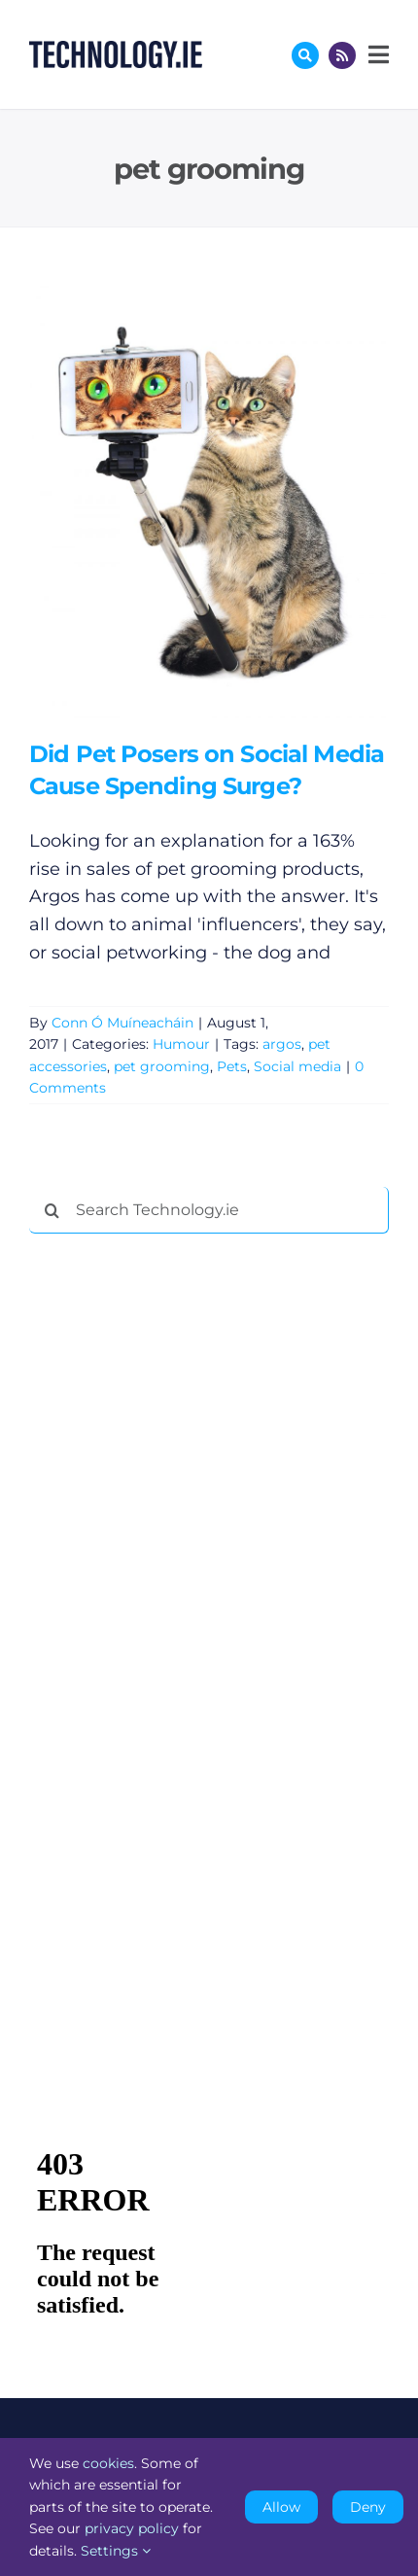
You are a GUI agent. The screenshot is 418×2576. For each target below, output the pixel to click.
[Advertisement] (175, 1544)
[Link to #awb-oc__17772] (305, 55)
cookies (108, 2463)
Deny (368, 2507)
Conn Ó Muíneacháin (122, 1022)
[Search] (52, 1210)
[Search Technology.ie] (209, 1210)
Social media (297, 1066)
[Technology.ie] (115, 49)
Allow (281, 2507)
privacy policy (132, 2528)
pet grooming (162, 1066)
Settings (116, 2550)
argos (281, 1044)
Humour (181, 1044)
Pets (232, 1066)
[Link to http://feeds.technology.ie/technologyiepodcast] (342, 55)
